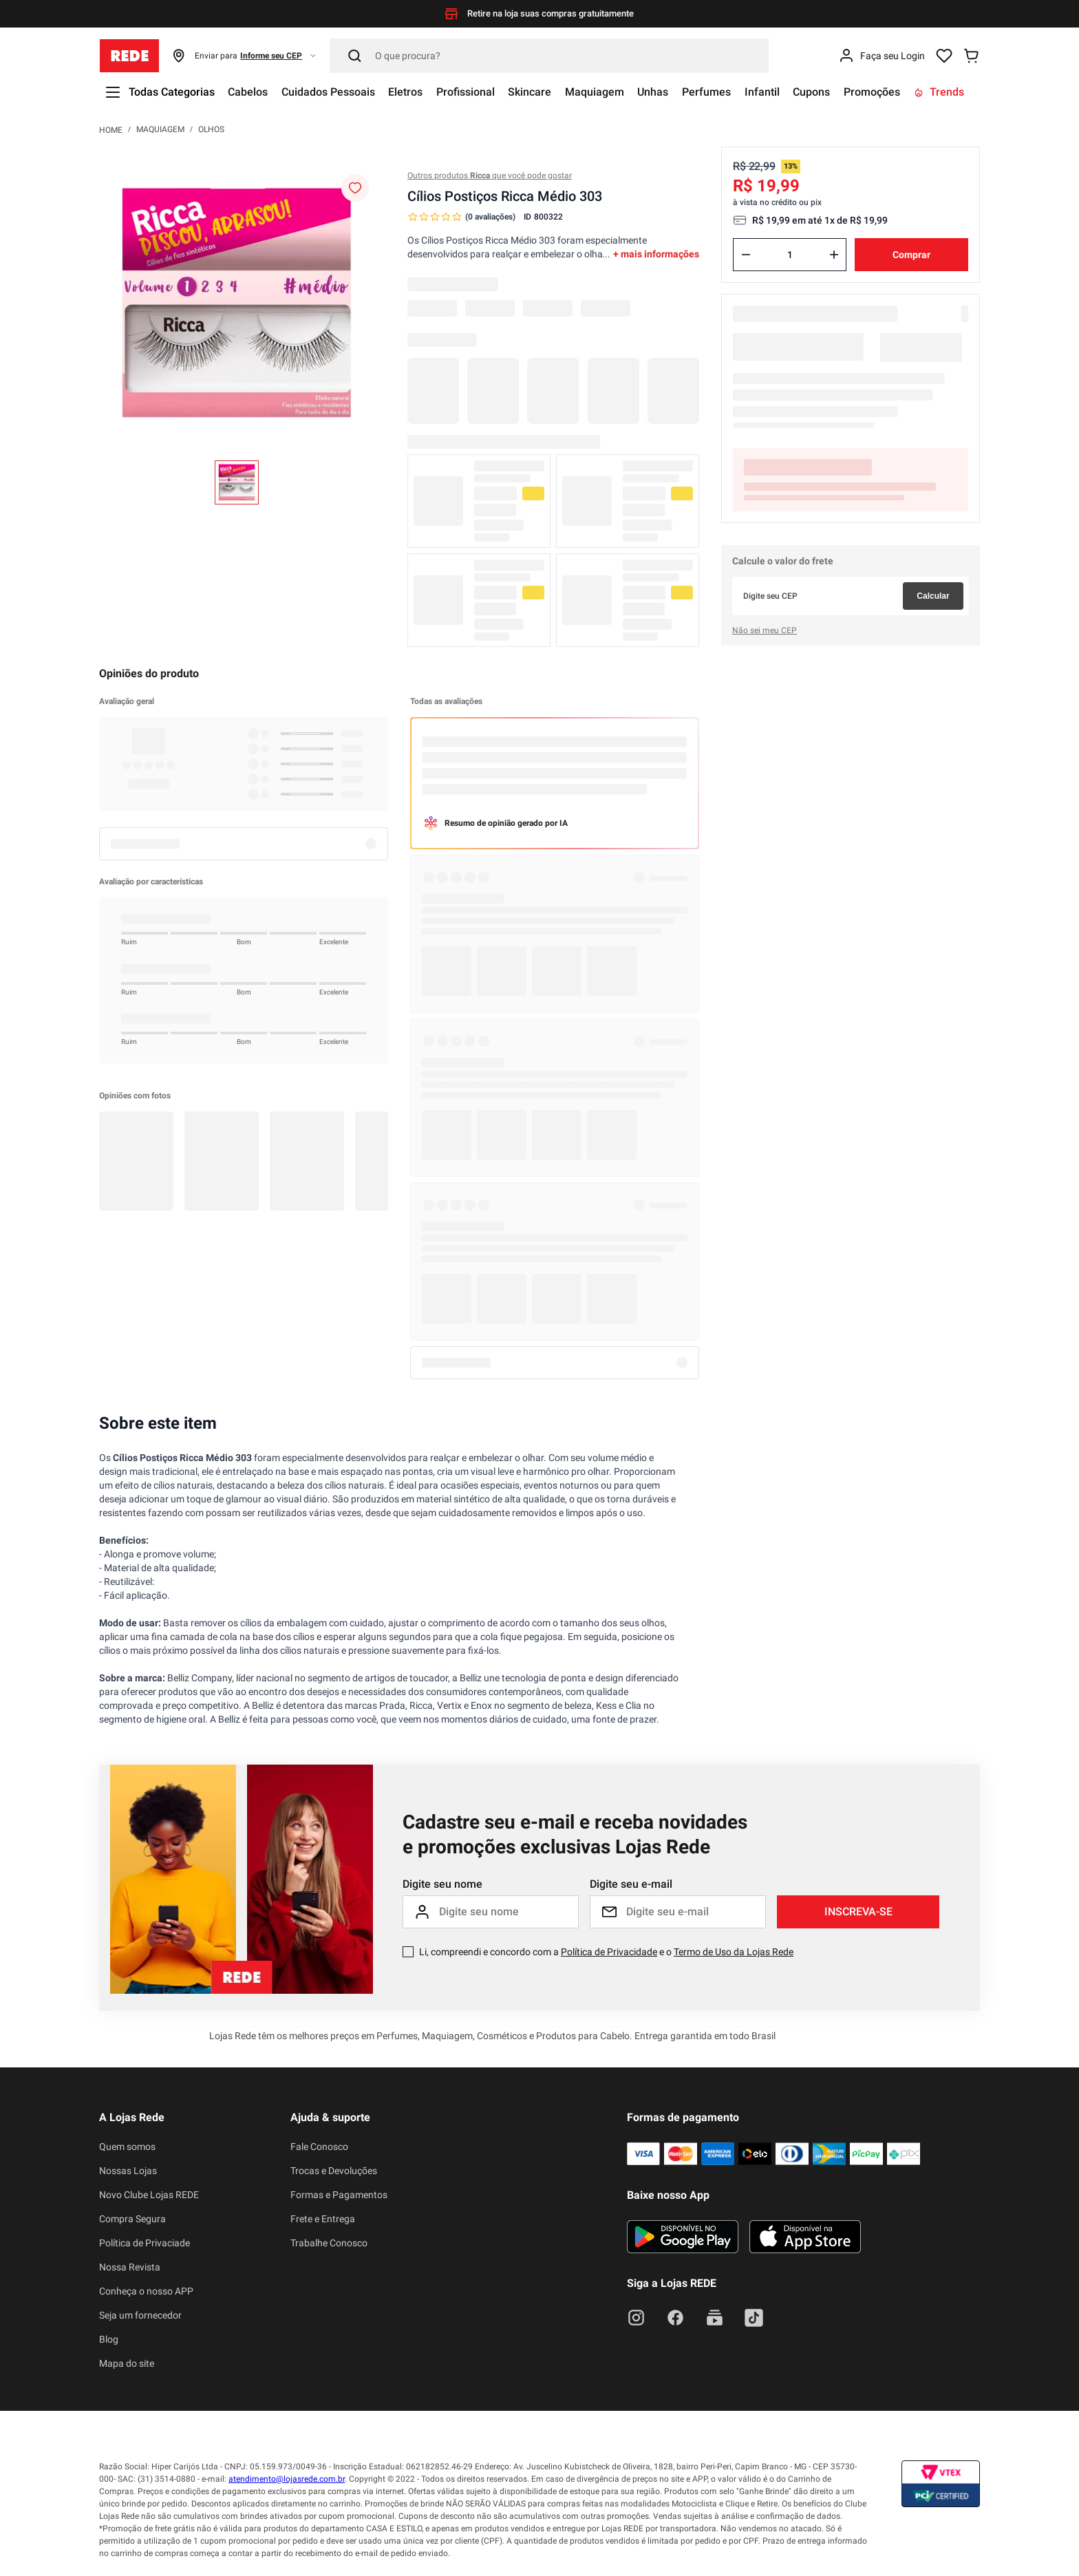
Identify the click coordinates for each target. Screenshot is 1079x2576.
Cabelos (248, 91)
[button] (245, 55)
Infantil (764, 91)
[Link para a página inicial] (110, 129)
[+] (834, 255)
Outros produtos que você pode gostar (489, 175)
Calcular (933, 596)
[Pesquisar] (549, 56)
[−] (746, 255)
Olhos (211, 129)
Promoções (875, 91)
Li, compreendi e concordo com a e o (606, 1951)
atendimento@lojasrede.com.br (286, 2479)
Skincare (531, 91)
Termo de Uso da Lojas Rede (733, 1951)
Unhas (655, 91)
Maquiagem (596, 91)
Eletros (406, 91)
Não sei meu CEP (764, 630)
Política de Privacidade (609, 1951)
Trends (942, 91)
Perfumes (709, 91)
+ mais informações (656, 253)
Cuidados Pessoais (329, 91)
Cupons (814, 91)
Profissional (467, 91)
